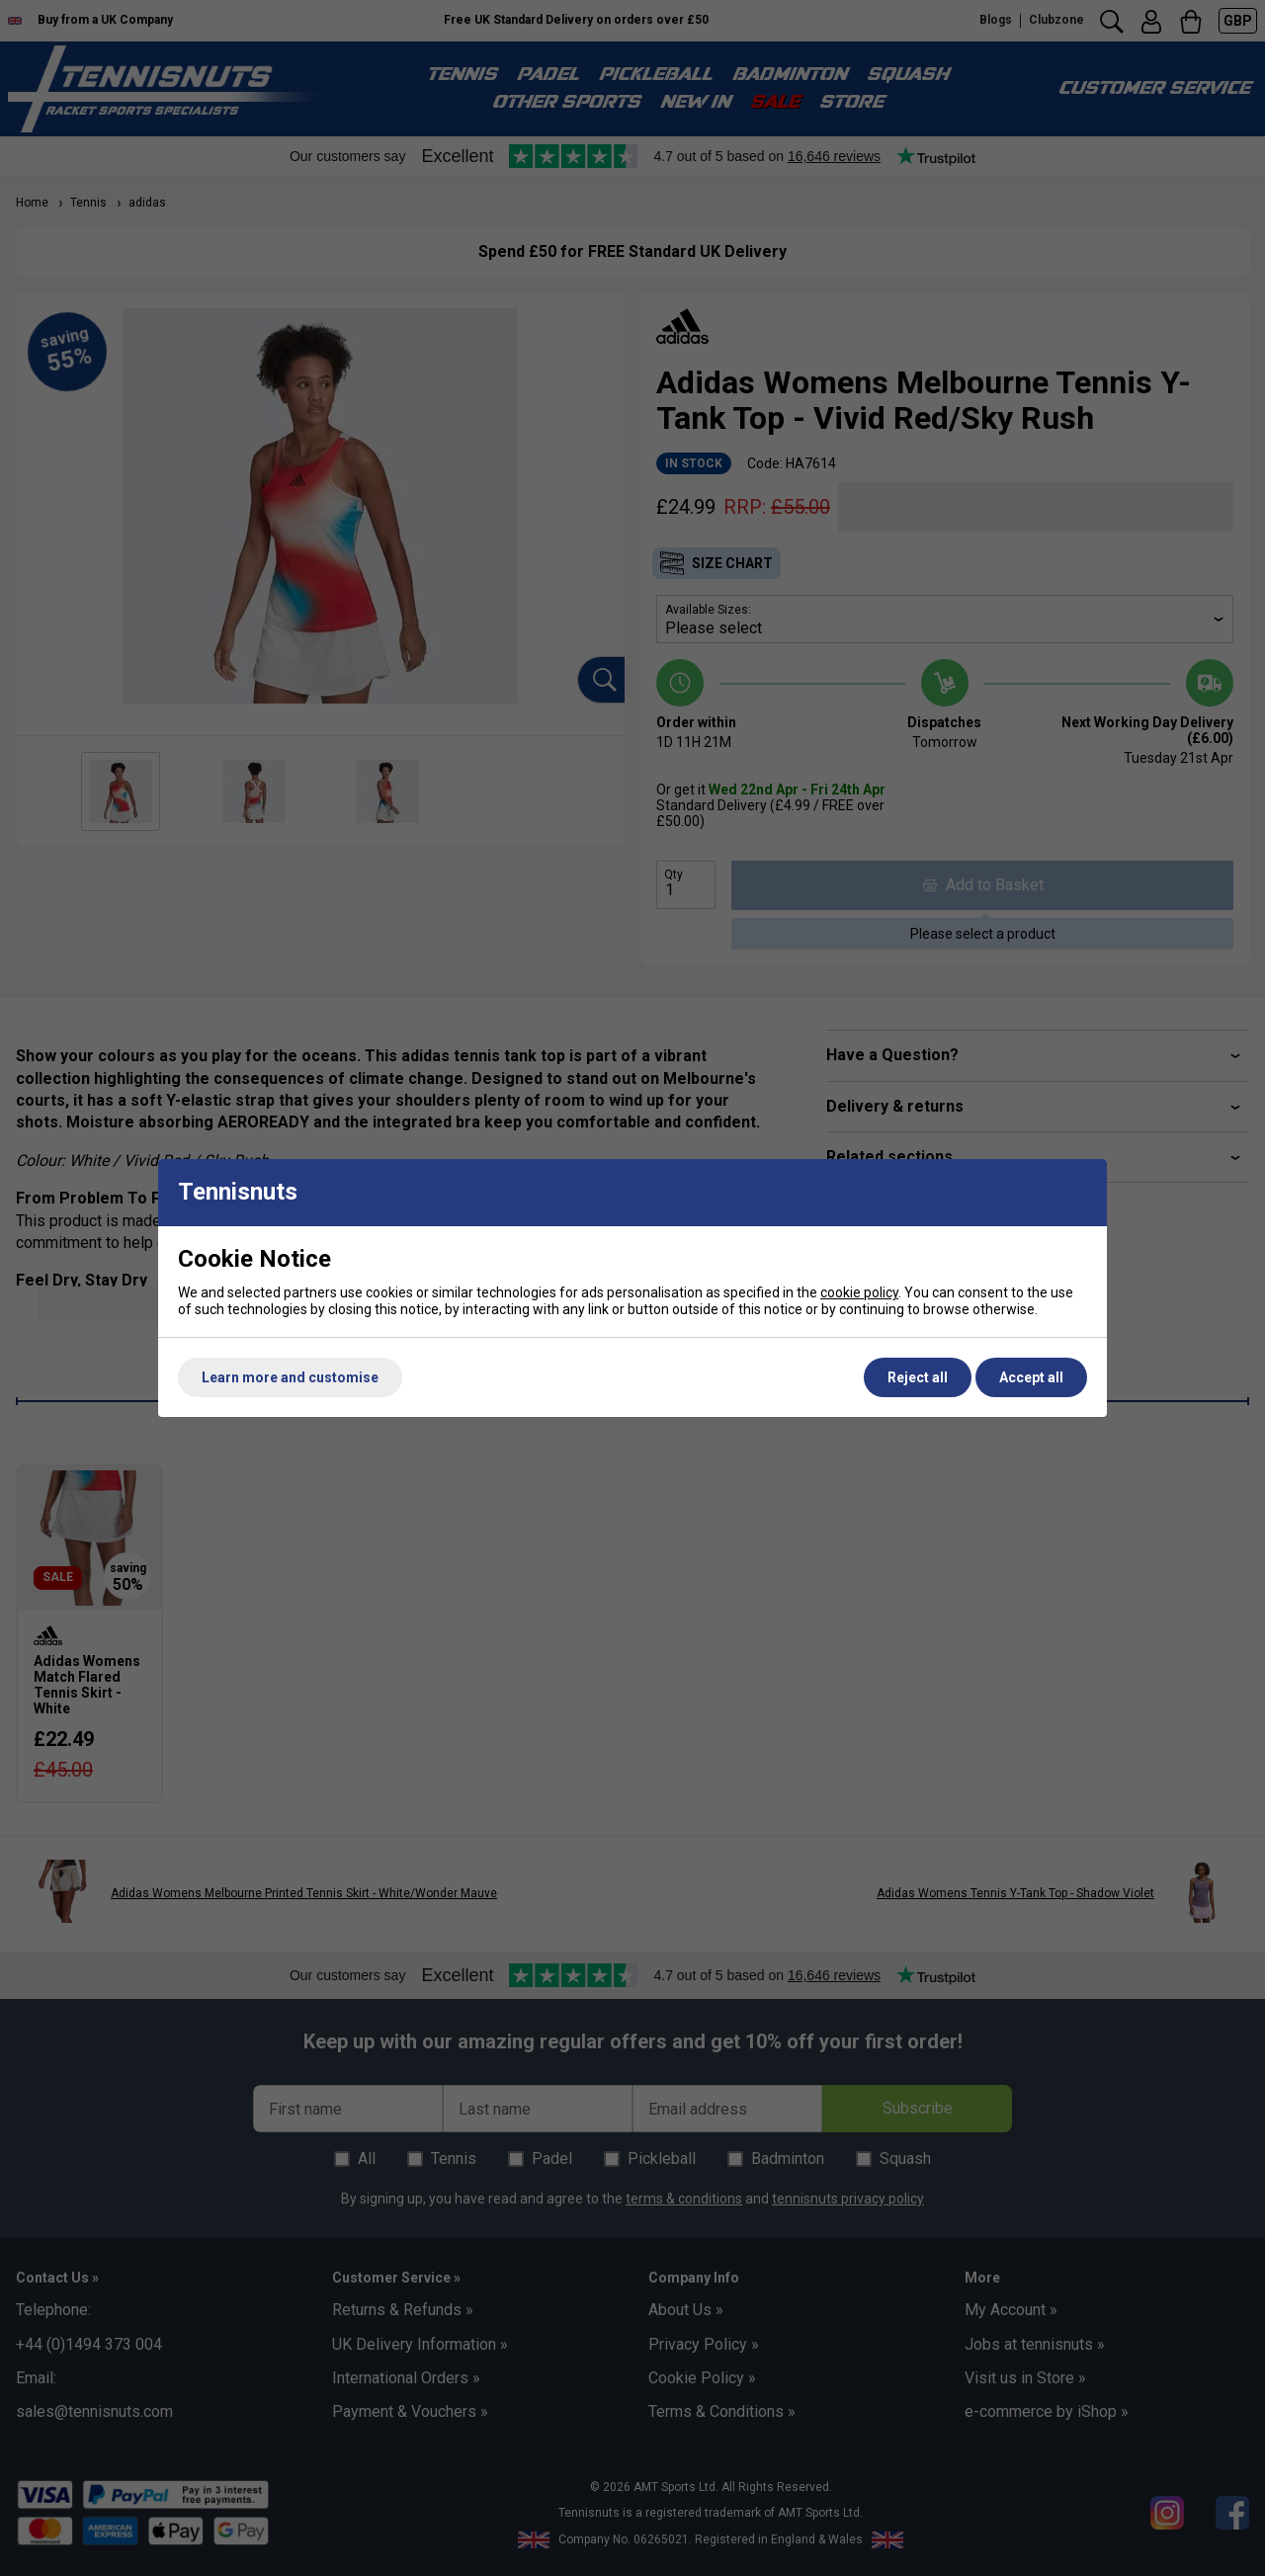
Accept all (1031, 1377)
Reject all (917, 1377)
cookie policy (859, 1292)
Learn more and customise (290, 1377)
